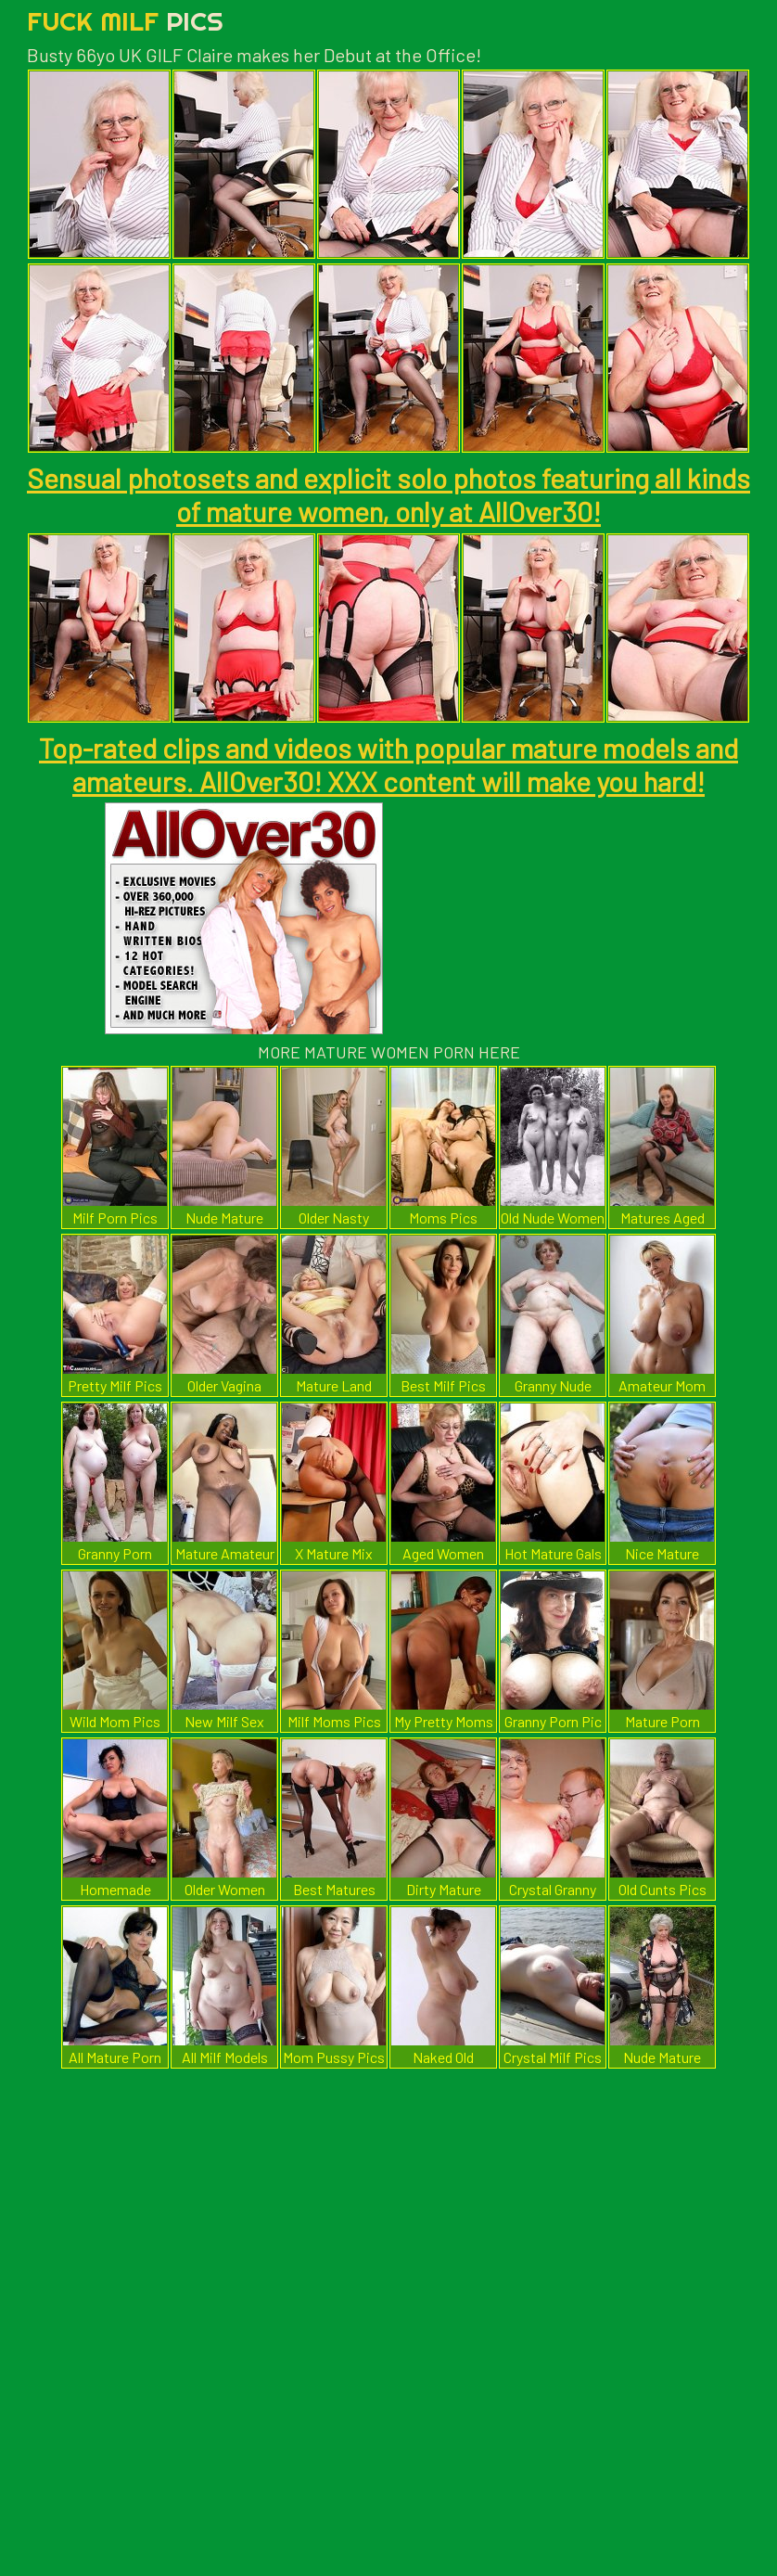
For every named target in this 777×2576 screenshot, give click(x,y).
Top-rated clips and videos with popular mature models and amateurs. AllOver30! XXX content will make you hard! (388, 764)
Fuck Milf (125, 21)
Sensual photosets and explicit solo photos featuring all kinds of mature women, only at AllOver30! (388, 494)
